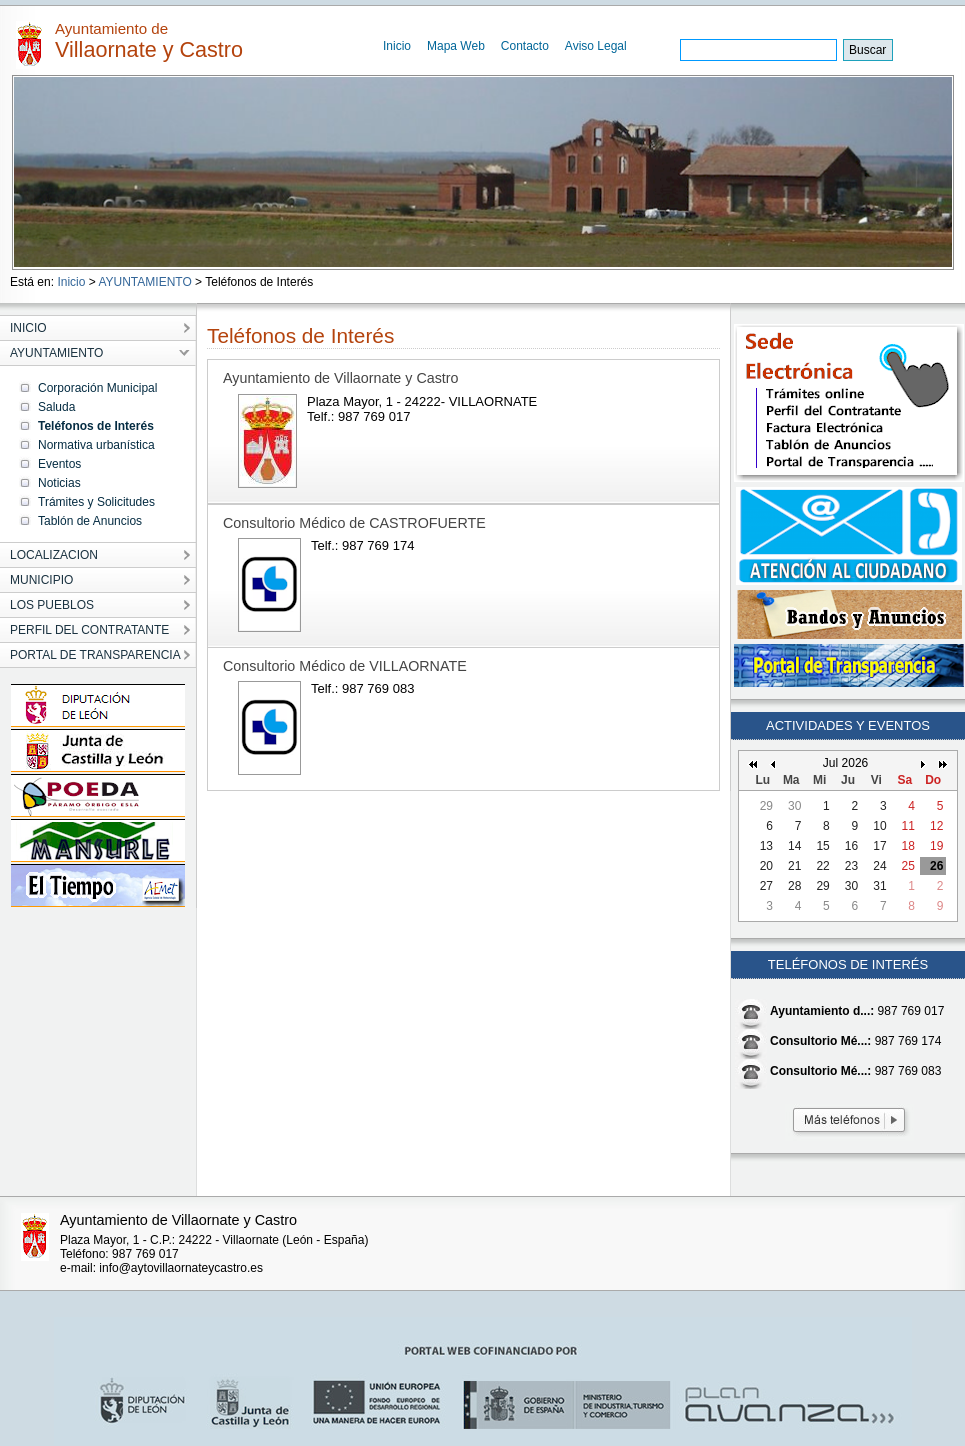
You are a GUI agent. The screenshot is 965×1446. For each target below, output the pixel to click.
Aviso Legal (596, 46)
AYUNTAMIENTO (144, 282)
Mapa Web (456, 46)
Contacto (525, 46)
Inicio (397, 46)
